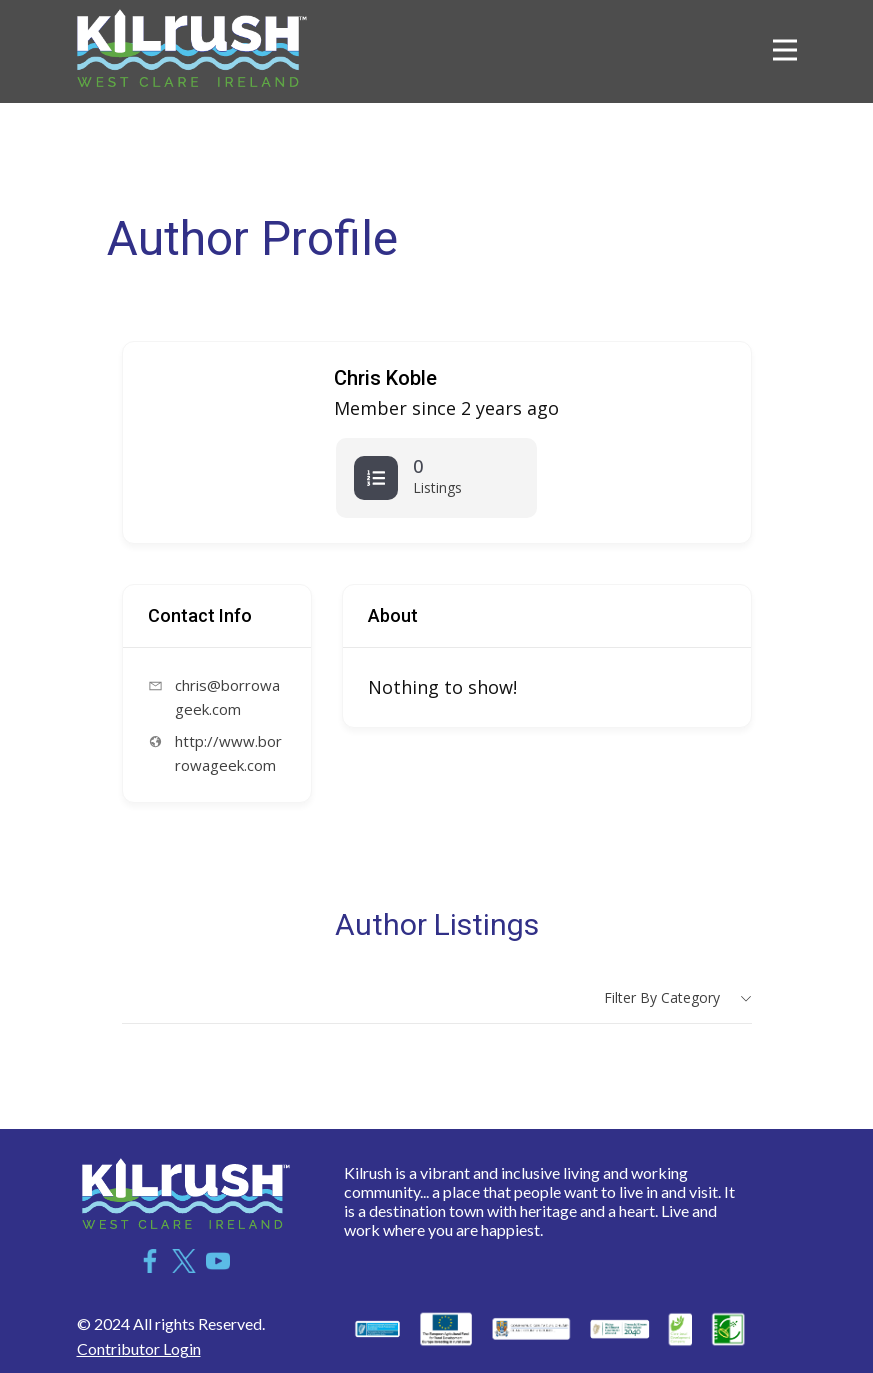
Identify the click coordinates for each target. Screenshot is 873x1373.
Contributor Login (139, 1348)
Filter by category (662, 997)
